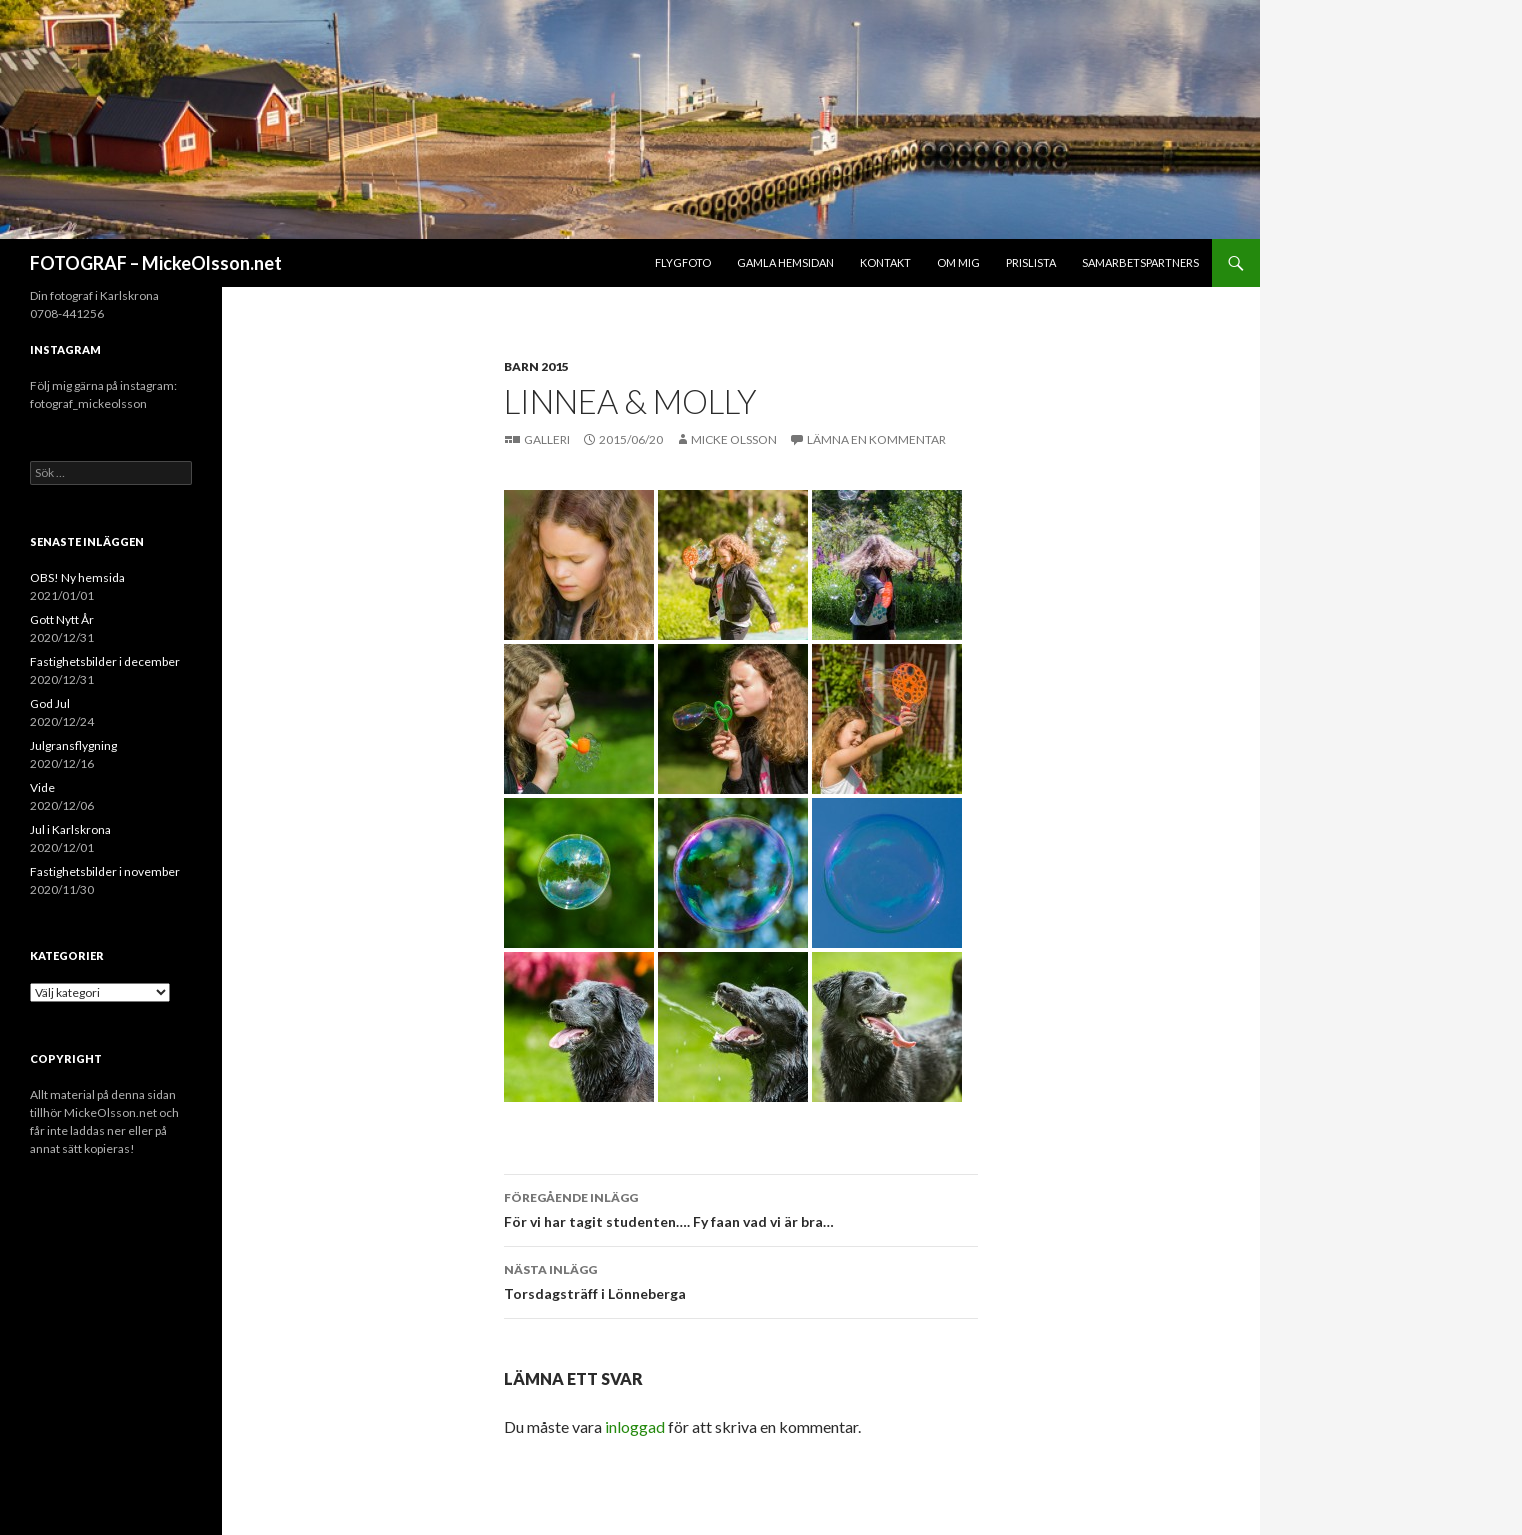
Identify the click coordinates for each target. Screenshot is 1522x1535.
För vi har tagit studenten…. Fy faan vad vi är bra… (741, 1208)
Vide (42, 787)
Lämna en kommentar (876, 439)
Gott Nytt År (62, 619)
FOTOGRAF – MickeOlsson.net (156, 263)
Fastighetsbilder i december (105, 661)
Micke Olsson (734, 439)
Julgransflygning (73, 745)
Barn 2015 (536, 366)
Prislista (1031, 262)
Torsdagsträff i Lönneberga (741, 1280)
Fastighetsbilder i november (105, 871)
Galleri (548, 439)
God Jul (50, 703)
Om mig (958, 262)
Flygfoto (683, 262)
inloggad (635, 1426)
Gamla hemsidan (785, 262)
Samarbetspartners (1140, 262)
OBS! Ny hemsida (77, 577)
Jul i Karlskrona (70, 829)
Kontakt (885, 262)
